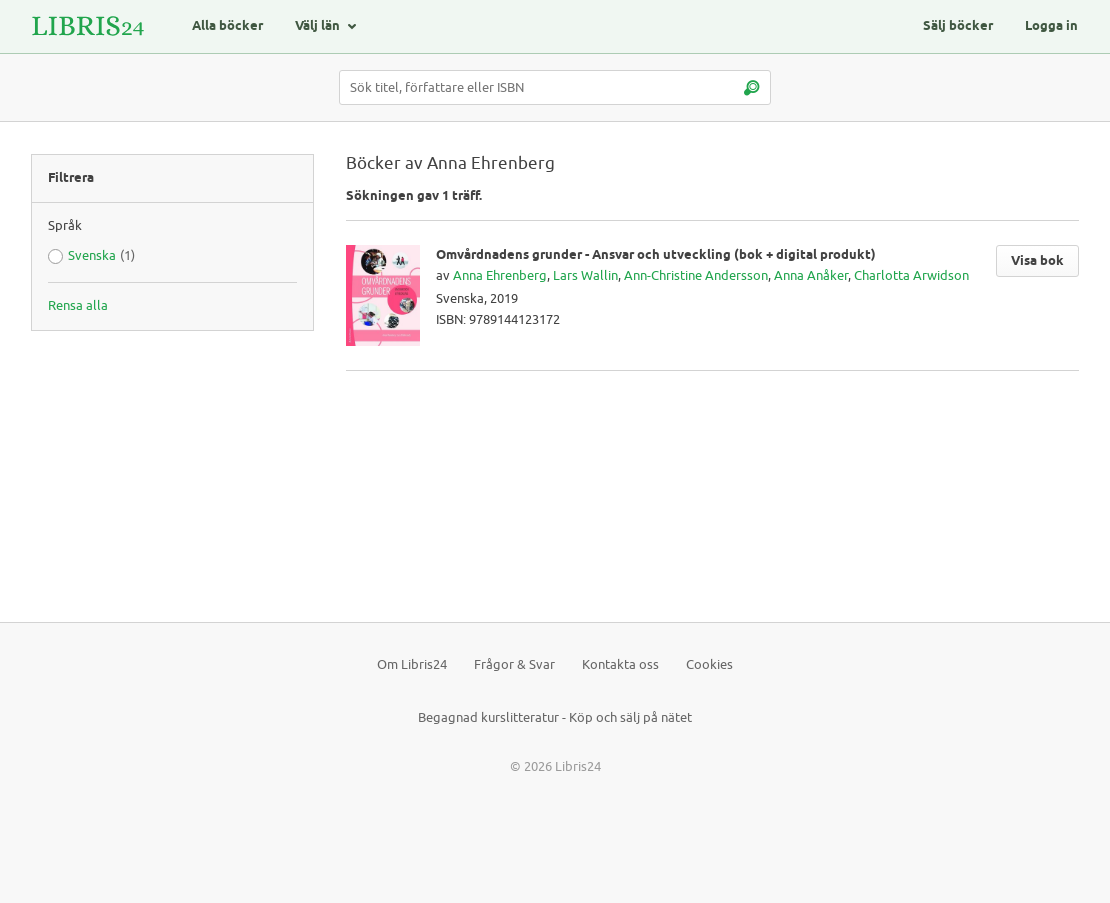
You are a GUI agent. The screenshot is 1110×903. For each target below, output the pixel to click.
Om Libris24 (412, 664)
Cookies (709, 664)
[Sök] (751, 87)
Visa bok (1037, 261)
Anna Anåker (811, 275)
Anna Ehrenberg (500, 275)
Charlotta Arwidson (911, 275)
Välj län (317, 26)
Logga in (1051, 26)
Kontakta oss (620, 664)
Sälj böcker (958, 26)
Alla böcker (227, 26)
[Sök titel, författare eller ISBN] (555, 87)
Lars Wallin (585, 275)
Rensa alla (78, 305)
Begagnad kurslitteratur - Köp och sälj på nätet (555, 717)
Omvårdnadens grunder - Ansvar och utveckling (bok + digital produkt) (656, 255)
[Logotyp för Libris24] (88, 26)
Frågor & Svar (514, 664)
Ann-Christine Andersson (696, 275)
